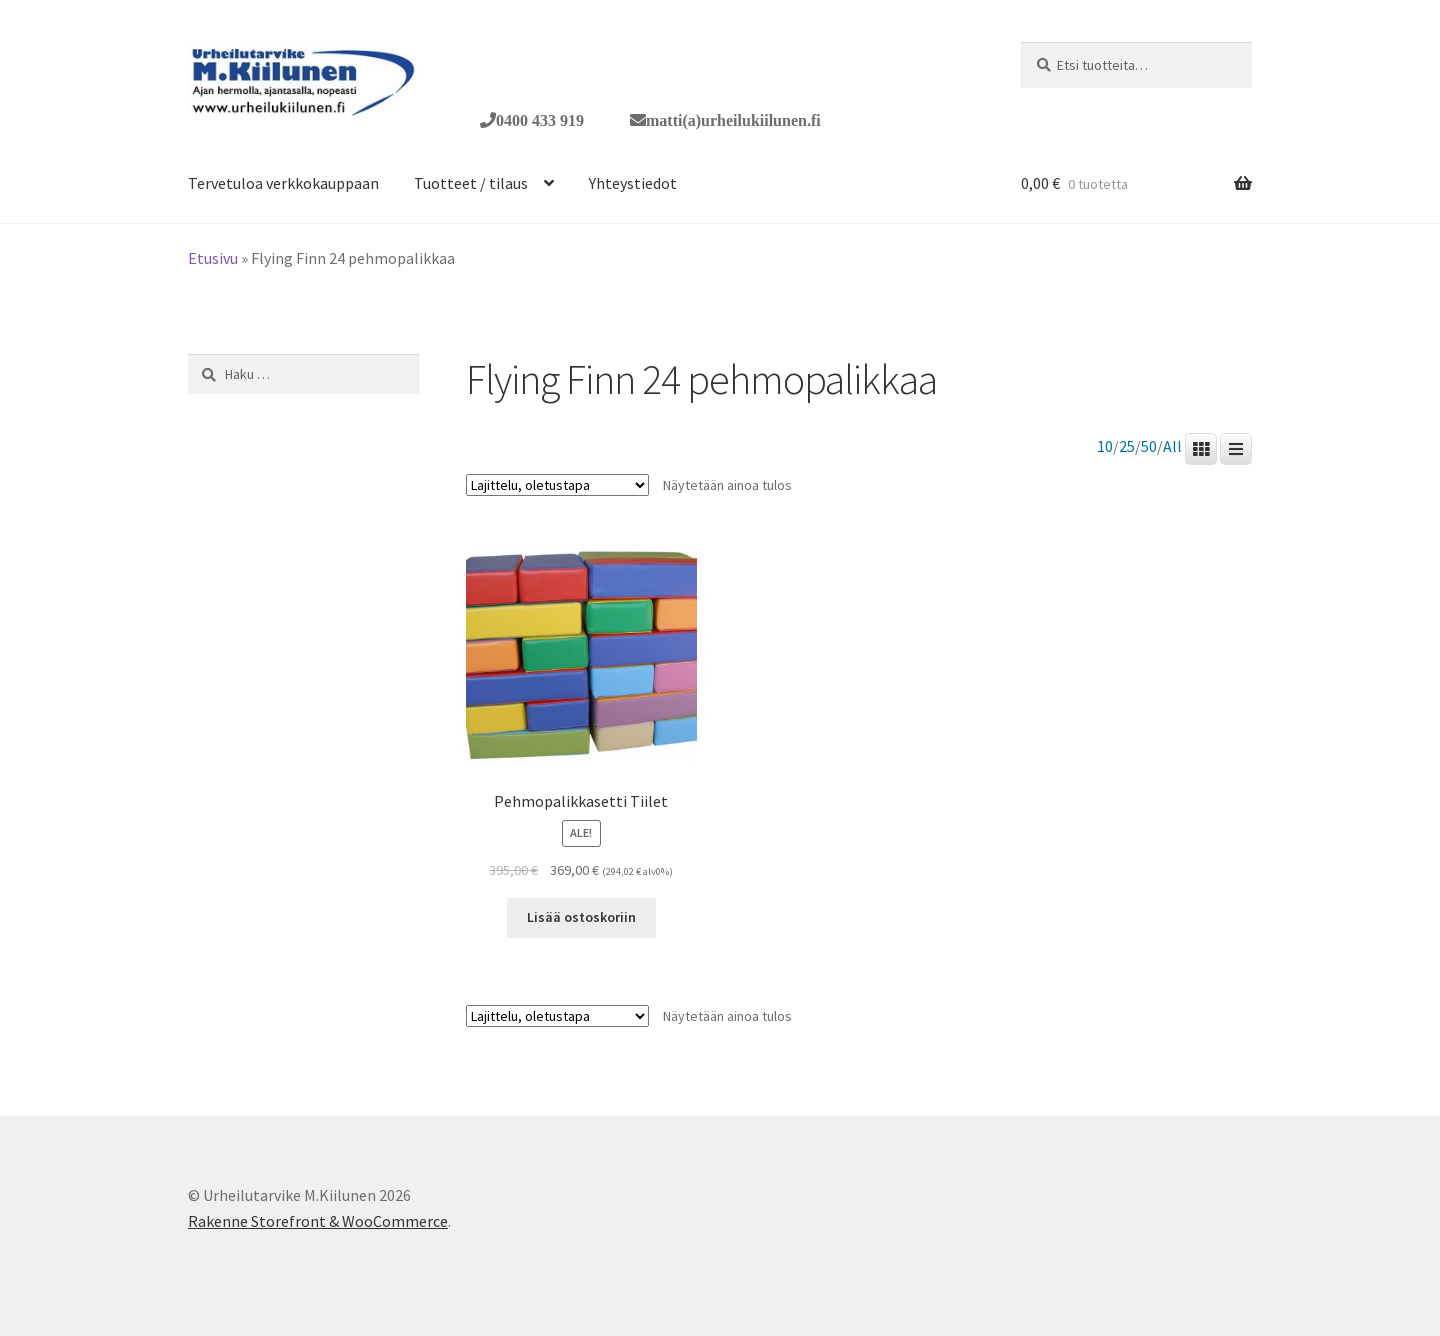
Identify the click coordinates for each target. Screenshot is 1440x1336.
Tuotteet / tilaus (471, 183)
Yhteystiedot (633, 183)
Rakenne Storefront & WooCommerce (318, 1221)
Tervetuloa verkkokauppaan (283, 183)
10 (1105, 446)
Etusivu (213, 258)
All (1172, 446)
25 (1127, 446)
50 (1149, 446)
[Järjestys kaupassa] (557, 485)
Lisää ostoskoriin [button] (581, 917)
